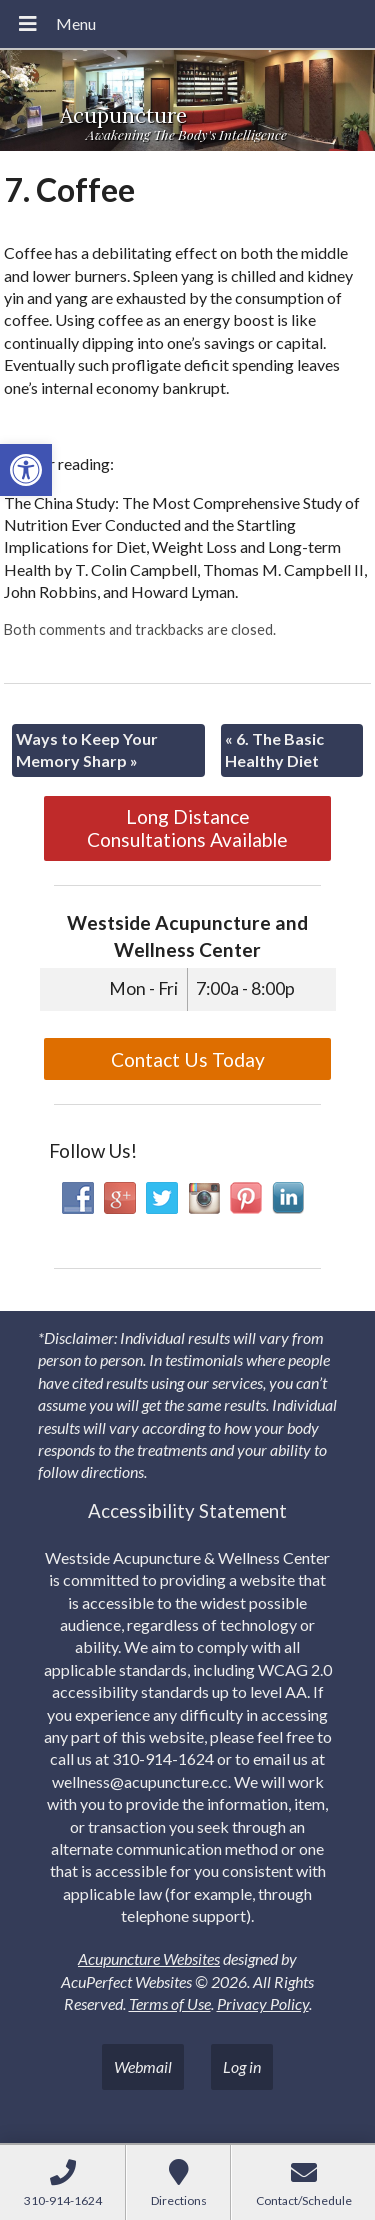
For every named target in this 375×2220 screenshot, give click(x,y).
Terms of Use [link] (170, 2003)
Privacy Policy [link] (263, 2003)
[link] (26, 470)
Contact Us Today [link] (188, 1059)
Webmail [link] (143, 2066)
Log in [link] (242, 2066)
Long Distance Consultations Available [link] (187, 828)
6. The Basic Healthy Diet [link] (274, 749)
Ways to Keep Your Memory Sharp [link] (87, 749)
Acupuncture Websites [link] (149, 1958)
